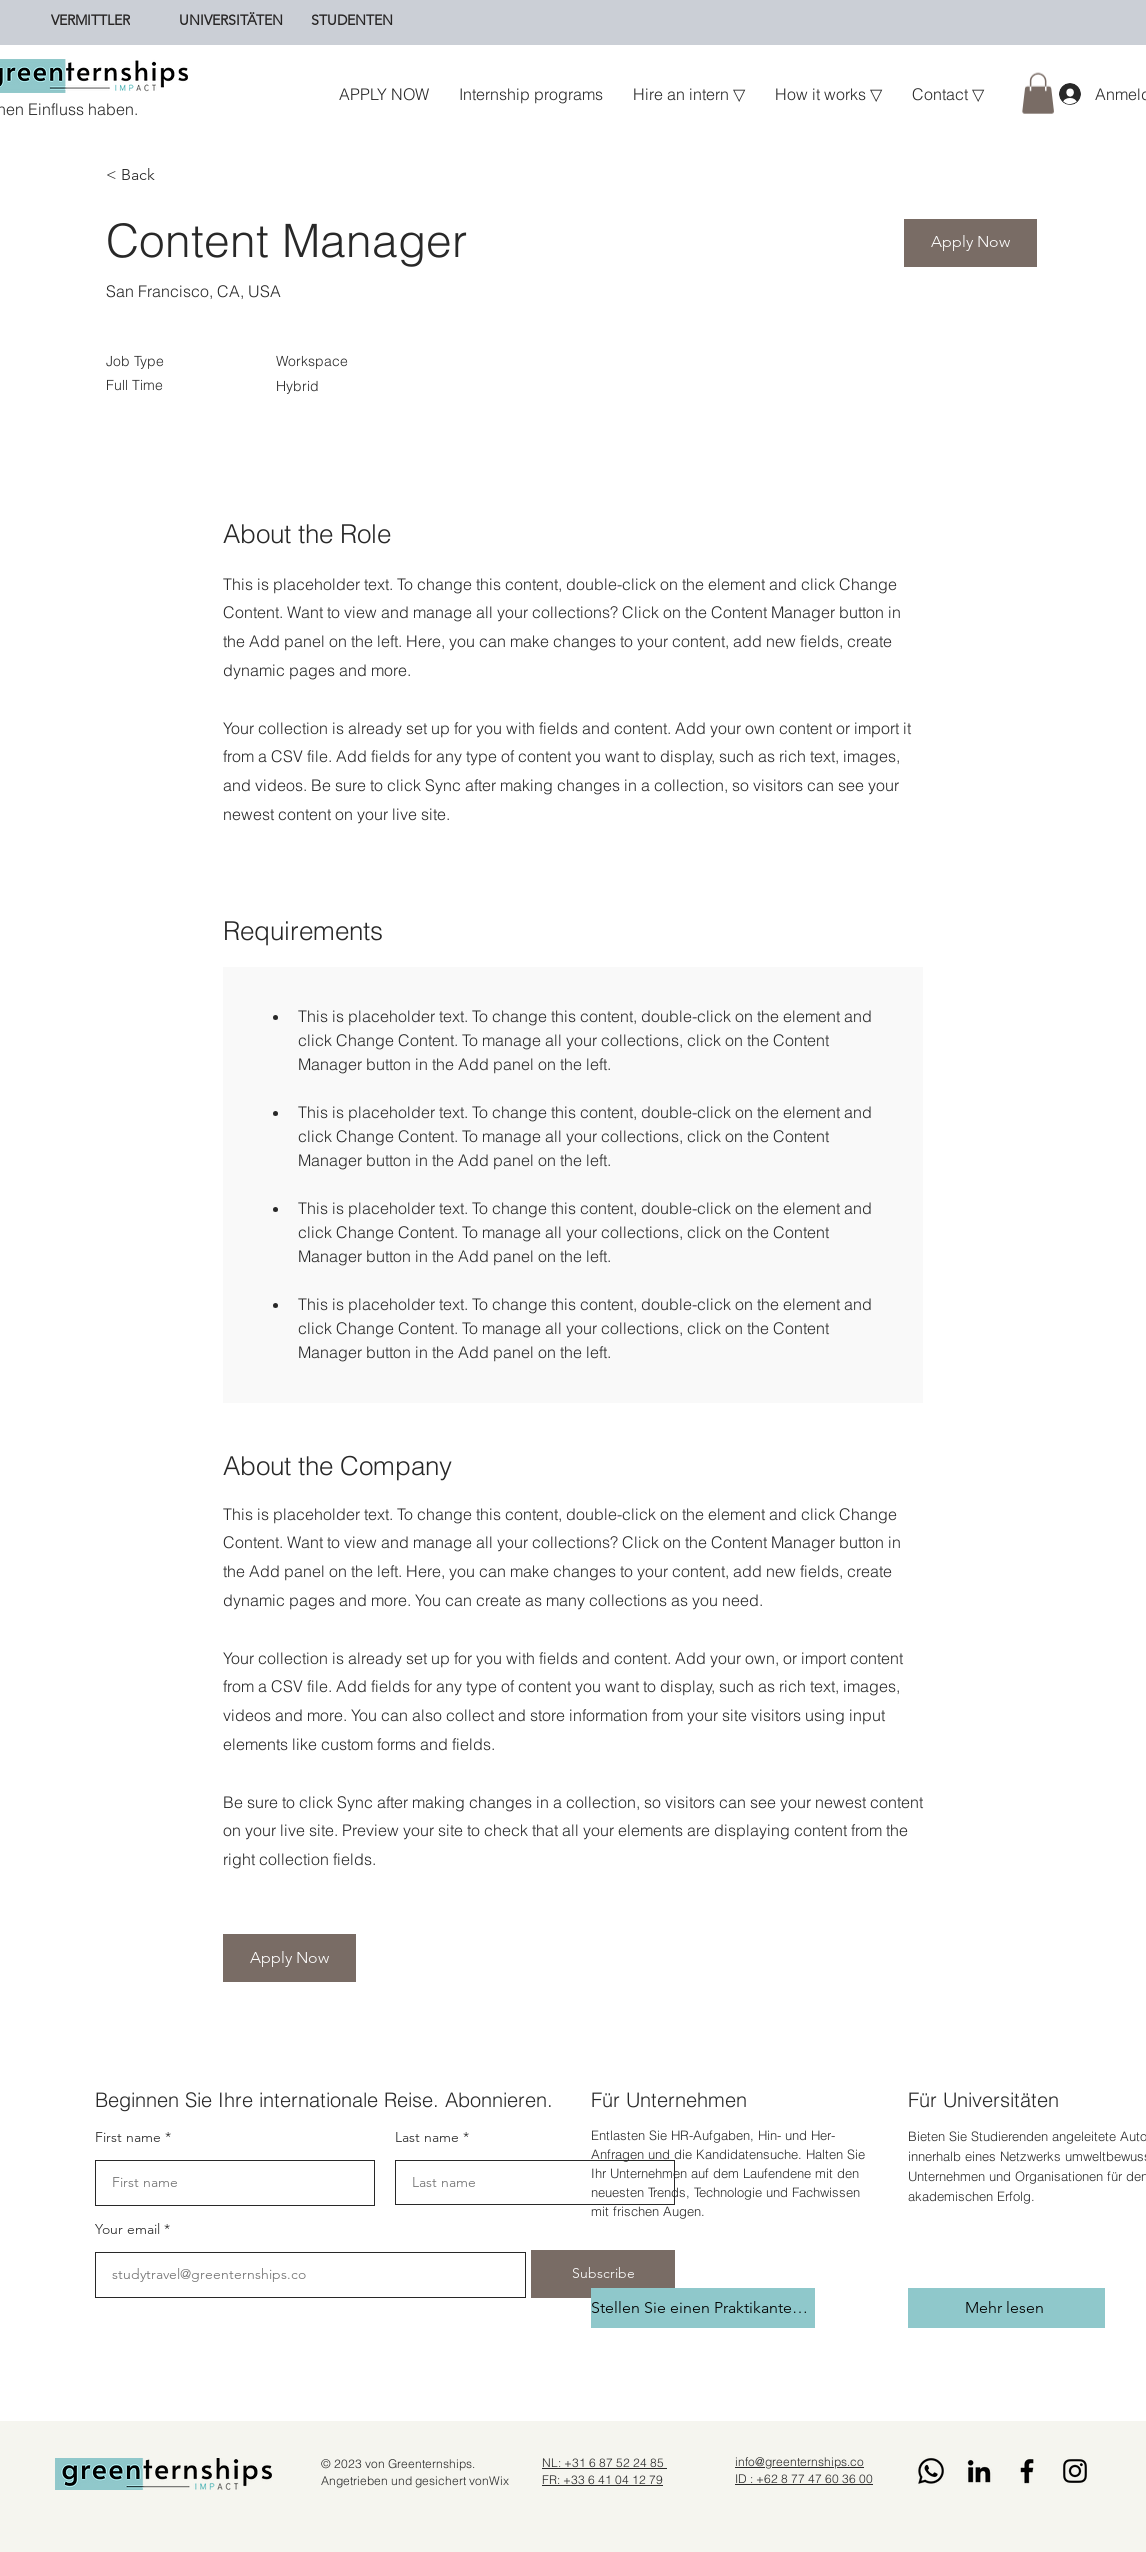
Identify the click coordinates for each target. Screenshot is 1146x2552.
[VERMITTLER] (90, 20)
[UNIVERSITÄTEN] (231, 20)
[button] (1038, 93)
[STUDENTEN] (352, 20)
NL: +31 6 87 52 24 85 (604, 2462)
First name (128, 2137)
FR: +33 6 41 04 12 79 (602, 2479)
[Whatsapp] (931, 2471)
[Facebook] (1027, 2471)
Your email (127, 2229)
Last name (427, 2137)
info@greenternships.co (799, 2461)
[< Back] (177, 175)
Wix (499, 2480)
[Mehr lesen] (1006, 2308)
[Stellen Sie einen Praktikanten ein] (703, 2308)
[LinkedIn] (979, 2471)
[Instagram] (1075, 2471)
